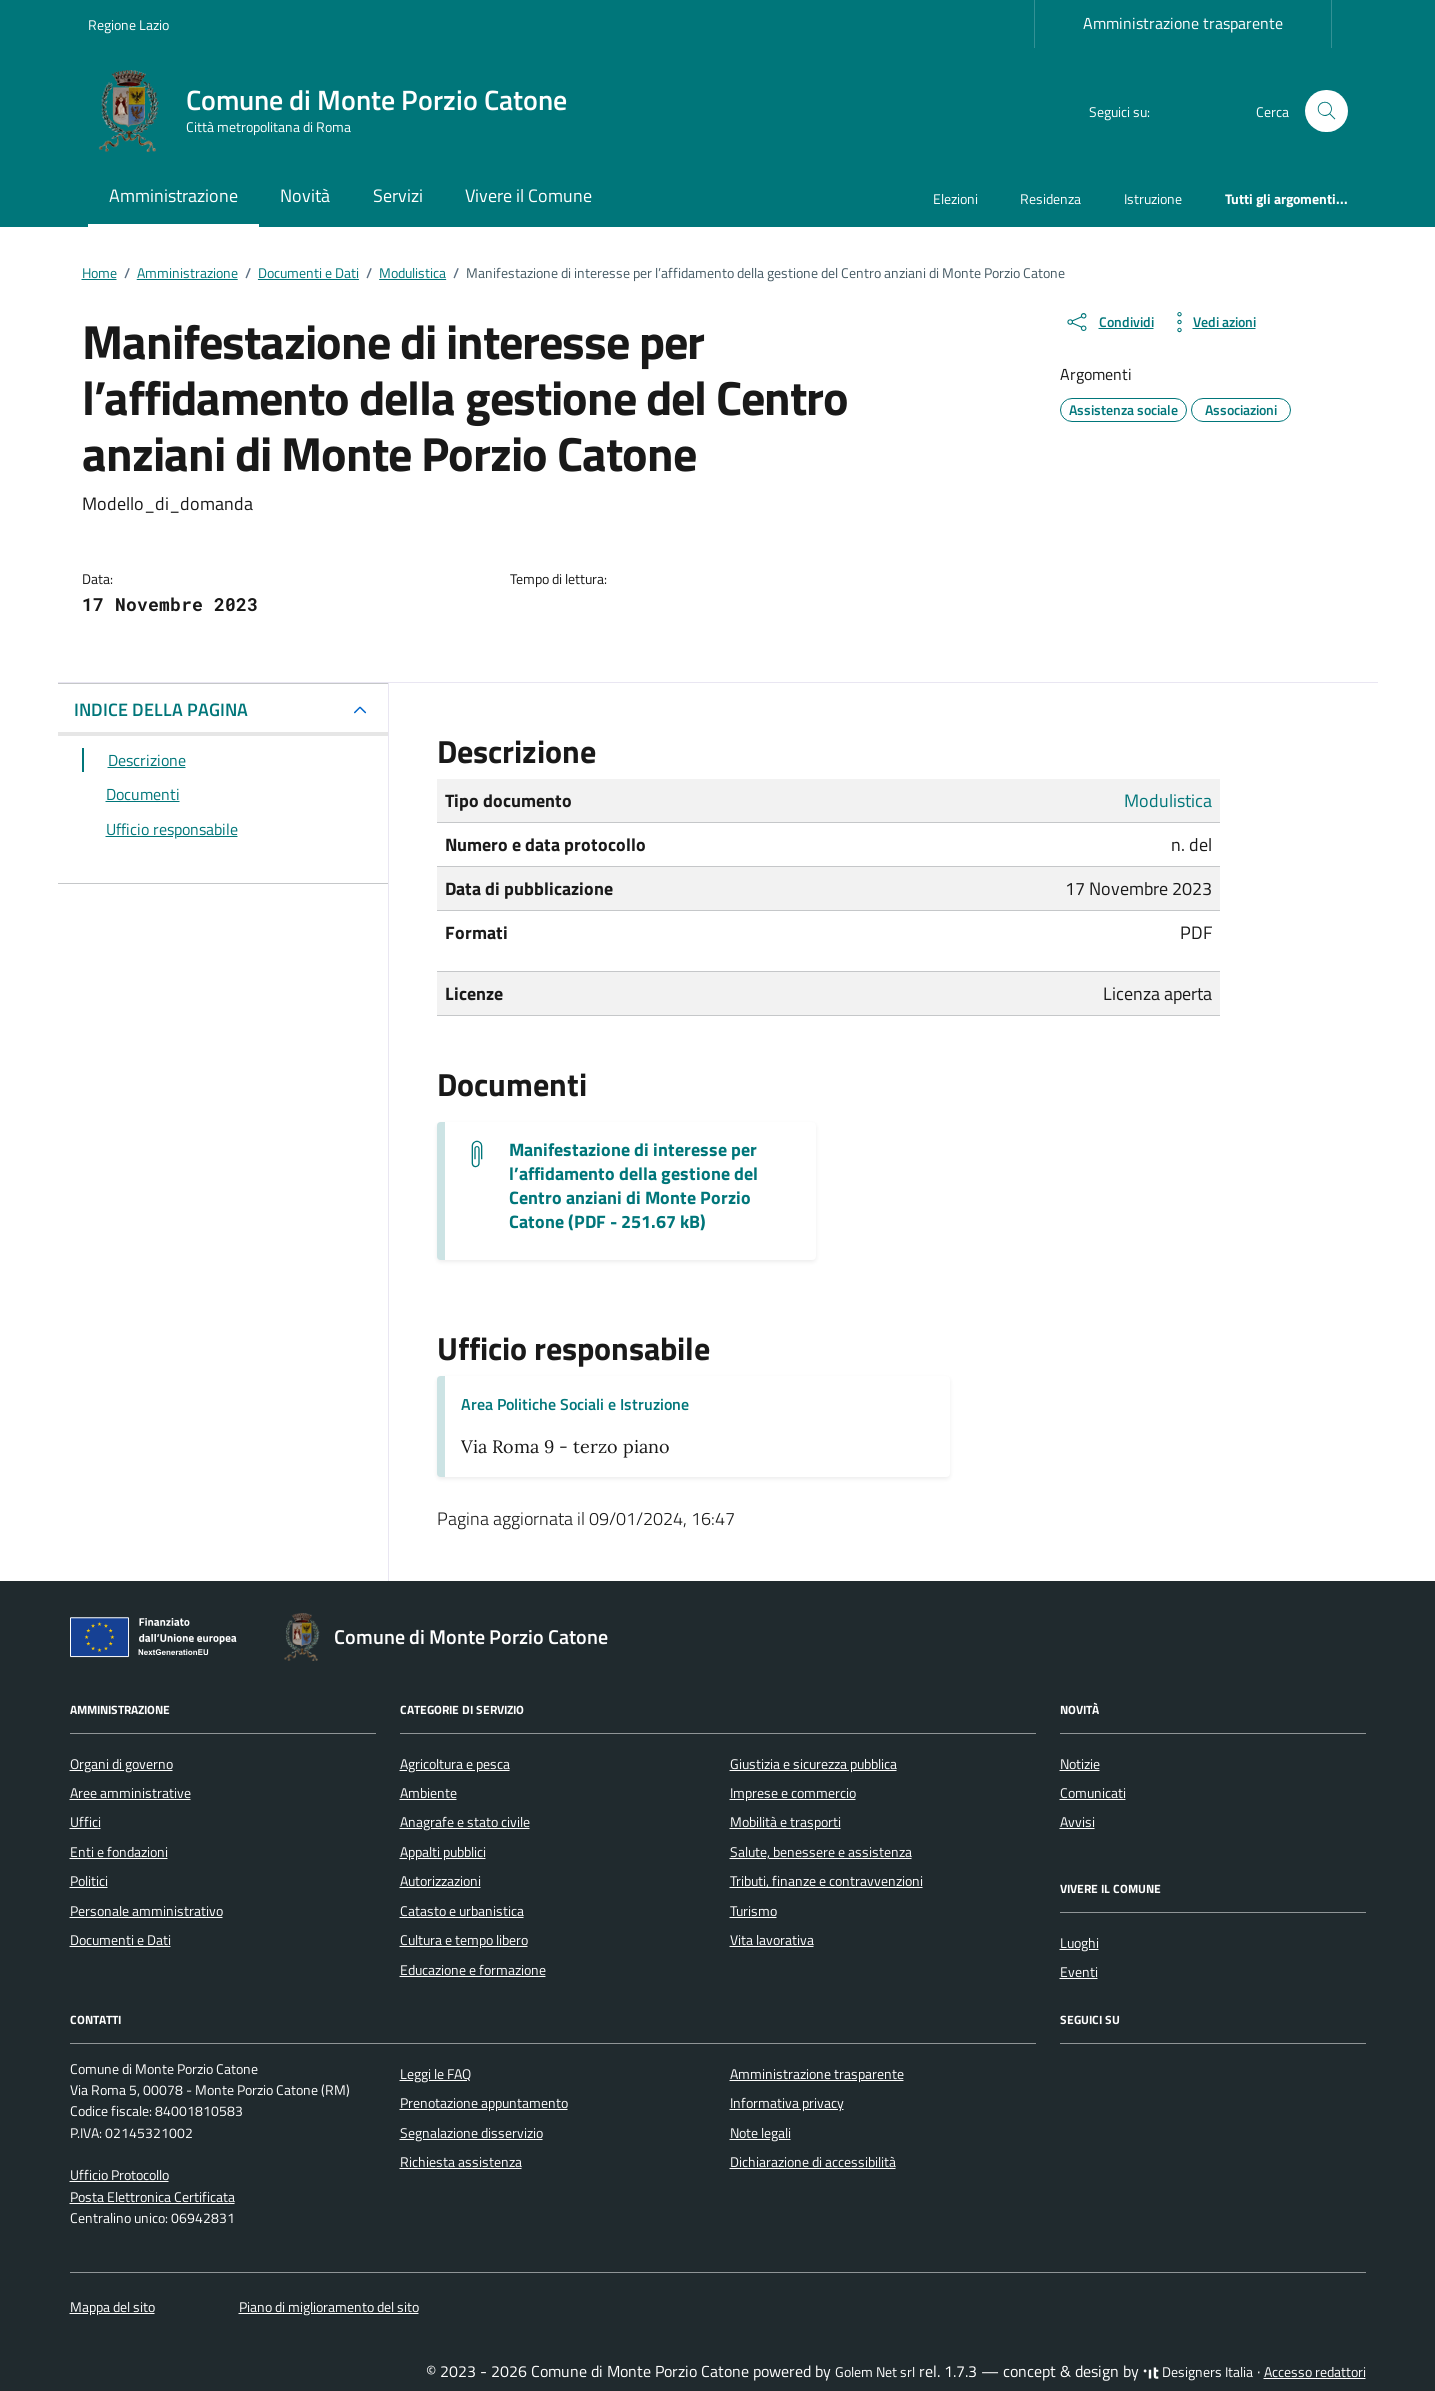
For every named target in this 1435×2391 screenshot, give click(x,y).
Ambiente (428, 1793)
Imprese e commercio (793, 1793)
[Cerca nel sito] (1326, 111)
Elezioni (955, 198)
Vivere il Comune (528, 195)
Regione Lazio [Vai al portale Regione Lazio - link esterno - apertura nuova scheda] (128, 24)
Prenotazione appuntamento (484, 2103)
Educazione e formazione (473, 1970)
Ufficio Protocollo (119, 2175)
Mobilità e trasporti (785, 1822)
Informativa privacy (787, 2103)
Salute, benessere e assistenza (821, 1852)
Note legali (760, 2133)
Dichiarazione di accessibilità (813, 2162)
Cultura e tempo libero (464, 1940)
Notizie (1080, 1764)
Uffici (85, 1822)
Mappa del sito (112, 2307)
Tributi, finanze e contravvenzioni (826, 1881)
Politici (89, 1881)
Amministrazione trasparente (1183, 23)
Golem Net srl (875, 2372)
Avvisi (1077, 1822)
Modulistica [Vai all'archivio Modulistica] (1168, 800)
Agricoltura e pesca (455, 1764)
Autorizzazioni (440, 1881)
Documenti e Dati (120, 1940)
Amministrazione (173, 195)
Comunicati (1093, 1793)
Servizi (398, 195)
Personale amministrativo (146, 1911)
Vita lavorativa (772, 1940)
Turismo (753, 1911)
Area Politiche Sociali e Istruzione (575, 1404)
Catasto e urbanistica (462, 1911)
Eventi (1079, 1972)
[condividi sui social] (1109, 322)
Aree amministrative (130, 1793)
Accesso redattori (1315, 2372)
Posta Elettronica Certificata (152, 2197)
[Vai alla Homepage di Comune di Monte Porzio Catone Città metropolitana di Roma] (339, 111)
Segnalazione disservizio (471, 2133)
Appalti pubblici (443, 1852)
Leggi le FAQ (435, 2074)
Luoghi (1079, 1943)
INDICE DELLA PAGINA (161, 709)
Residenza (1050, 198)
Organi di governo (121, 1764)
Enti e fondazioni (119, 1852)
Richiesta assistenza (461, 2162)
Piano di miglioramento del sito (329, 2307)
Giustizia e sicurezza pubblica (813, 1764)
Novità (305, 195)
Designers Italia (1198, 2372)
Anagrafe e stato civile (465, 1822)
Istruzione (1153, 198)
